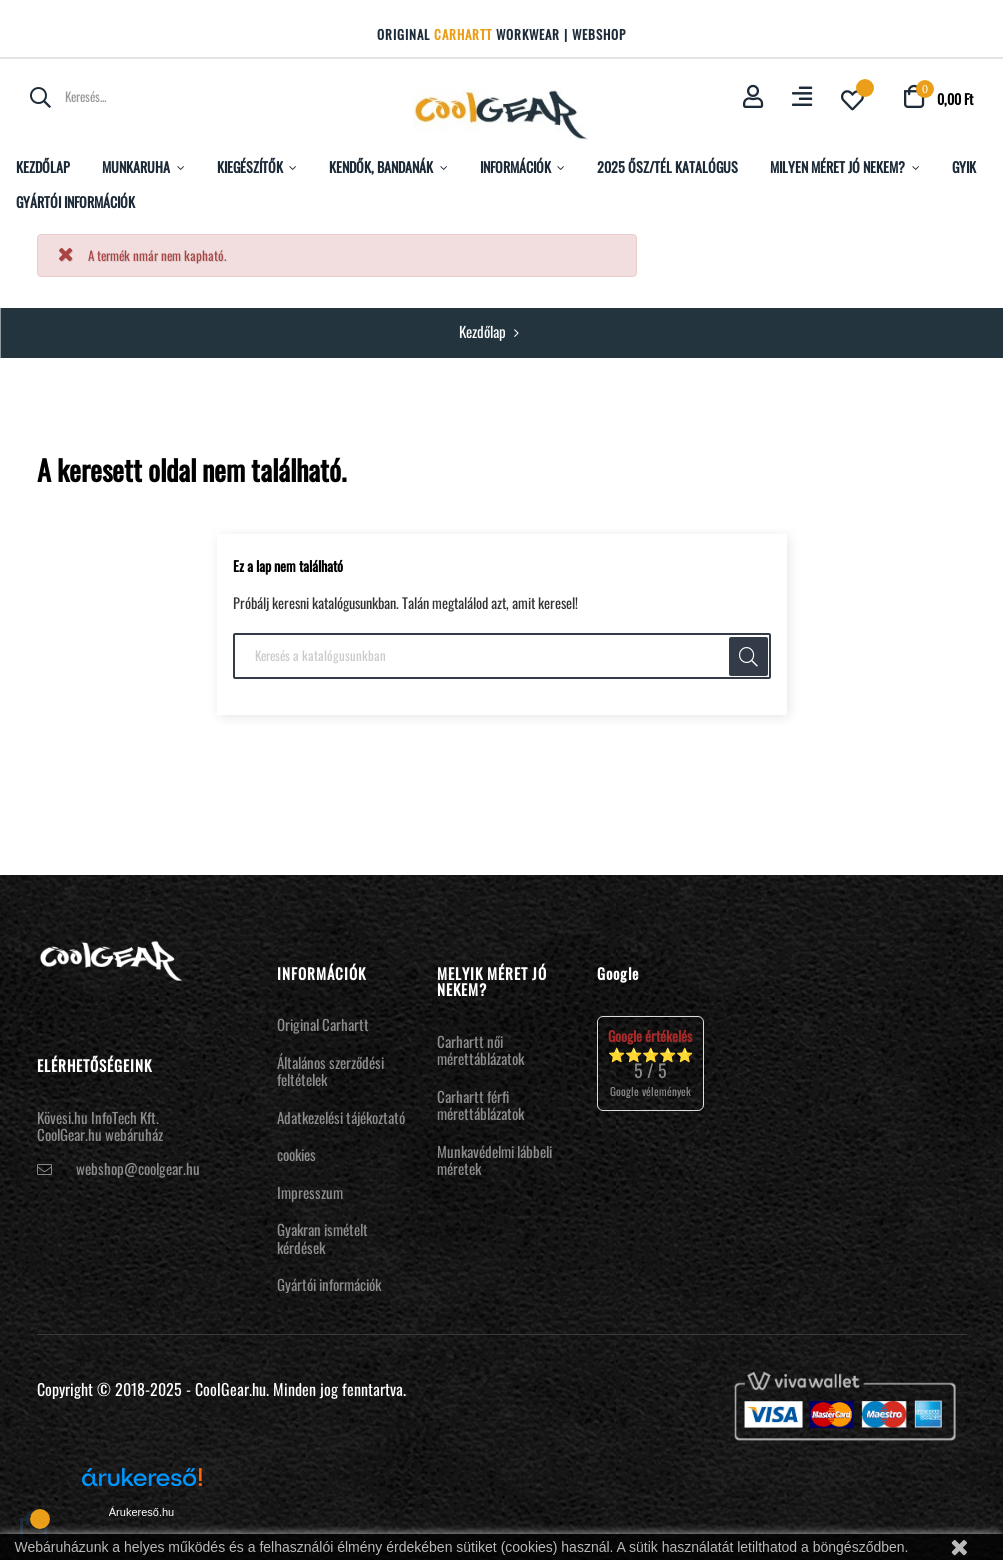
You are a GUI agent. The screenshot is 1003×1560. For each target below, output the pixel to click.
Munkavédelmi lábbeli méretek (494, 1160)
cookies (296, 1154)
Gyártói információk (329, 1284)
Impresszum (310, 1192)
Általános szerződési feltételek (330, 1071)
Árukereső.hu (141, 1512)
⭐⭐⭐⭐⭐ (650, 1062)
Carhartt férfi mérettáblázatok (480, 1105)
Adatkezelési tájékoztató (341, 1117)
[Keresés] (502, 656)
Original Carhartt (323, 1024)
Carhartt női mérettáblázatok (480, 1050)
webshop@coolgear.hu (138, 1168)
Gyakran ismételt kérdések (322, 1238)
